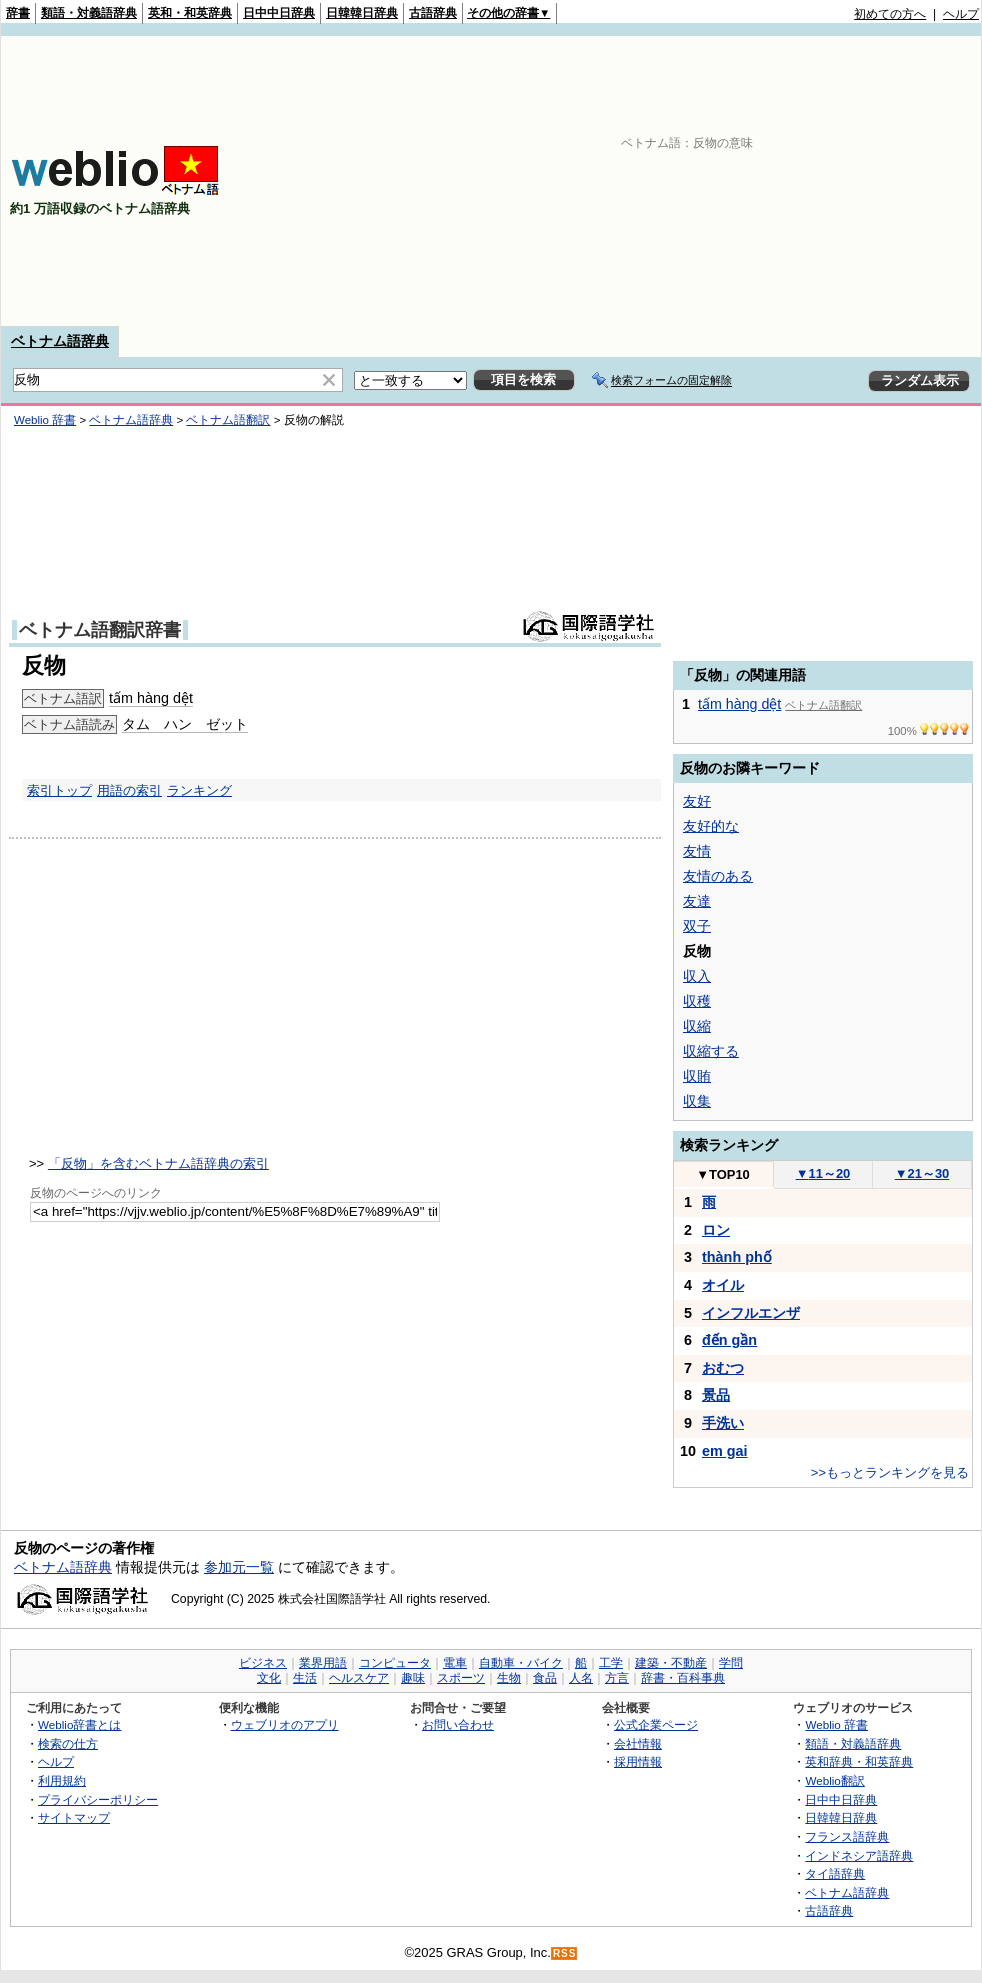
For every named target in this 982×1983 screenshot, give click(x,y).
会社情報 (638, 1743)
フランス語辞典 (847, 1836)
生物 (509, 1678)
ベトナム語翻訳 (228, 420)
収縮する (711, 1051)
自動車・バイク (521, 1663)
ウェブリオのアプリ (285, 1724)
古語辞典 (433, 13)
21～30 (922, 1173)
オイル (723, 1285)
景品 (716, 1395)
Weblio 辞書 (45, 420)
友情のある (718, 876)
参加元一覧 (239, 1567)
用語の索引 (129, 790)
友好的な (711, 826)
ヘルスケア (359, 1678)
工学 (611, 1663)
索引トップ (59, 790)
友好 (697, 801)
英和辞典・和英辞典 (859, 1761)
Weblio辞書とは (79, 1724)
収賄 (697, 1076)
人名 (581, 1678)
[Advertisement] (720, 181)
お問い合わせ (458, 1724)
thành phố (737, 1257)
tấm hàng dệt (151, 698)
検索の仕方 (68, 1743)
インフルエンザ (751, 1313)
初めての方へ (890, 14)
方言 (617, 1678)
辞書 (18, 13)
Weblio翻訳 (834, 1780)
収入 (697, 976)
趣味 (413, 1678)
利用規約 (62, 1780)
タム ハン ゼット (185, 724)
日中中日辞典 (279, 13)
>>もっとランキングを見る (890, 1472)
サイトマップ (74, 1817)
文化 (269, 1678)
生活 (305, 1678)
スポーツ (461, 1678)
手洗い (723, 1423)
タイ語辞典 (835, 1873)
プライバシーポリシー (98, 1799)
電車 (455, 1663)
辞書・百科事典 (683, 1678)
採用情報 (638, 1761)
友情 (697, 851)
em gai (725, 1451)
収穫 (697, 1001)
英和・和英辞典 (190, 13)
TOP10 (723, 1174)
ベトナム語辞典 (60, 341)
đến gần (729, 1340)
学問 (731, 1663)
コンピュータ (395, 1663)
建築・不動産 (671, 1663)
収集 (697, 1101)
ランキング (199, 790)
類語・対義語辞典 (89, 13)
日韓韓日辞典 (362, 13)
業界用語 (323, 1663)
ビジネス (263, 1663)
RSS (565, 1953)
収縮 (697, 1026)
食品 (545, 1678)
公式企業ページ (656, 1724)
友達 (697, 901)
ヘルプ (961, 14)
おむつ (723, 1368)
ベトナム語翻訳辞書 (100, 630)
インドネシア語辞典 (859, 1855)
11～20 (823, 1173)
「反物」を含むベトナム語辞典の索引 (158, 1163)
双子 (697, 926)
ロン (716, 1230)
